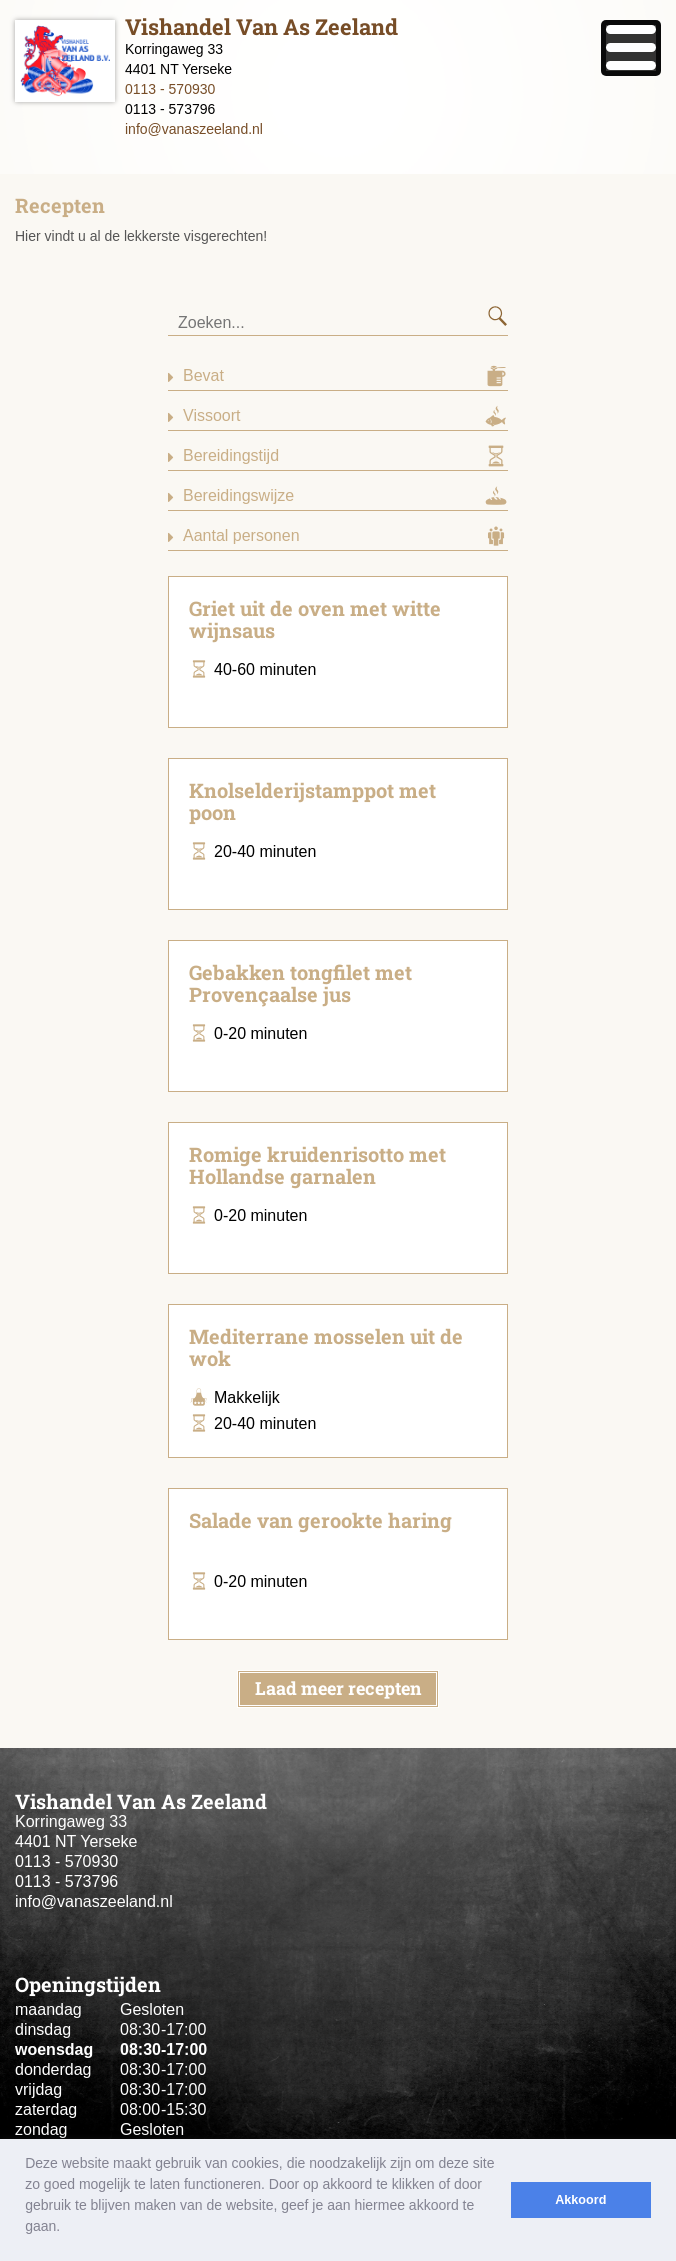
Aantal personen (241, 535)
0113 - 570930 (170, 89)
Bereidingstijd (231, 455)
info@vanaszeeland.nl (194, 129)
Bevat (203, 375)
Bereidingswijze (238, 495)
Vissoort (212, 415)
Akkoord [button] (580, 2200)
